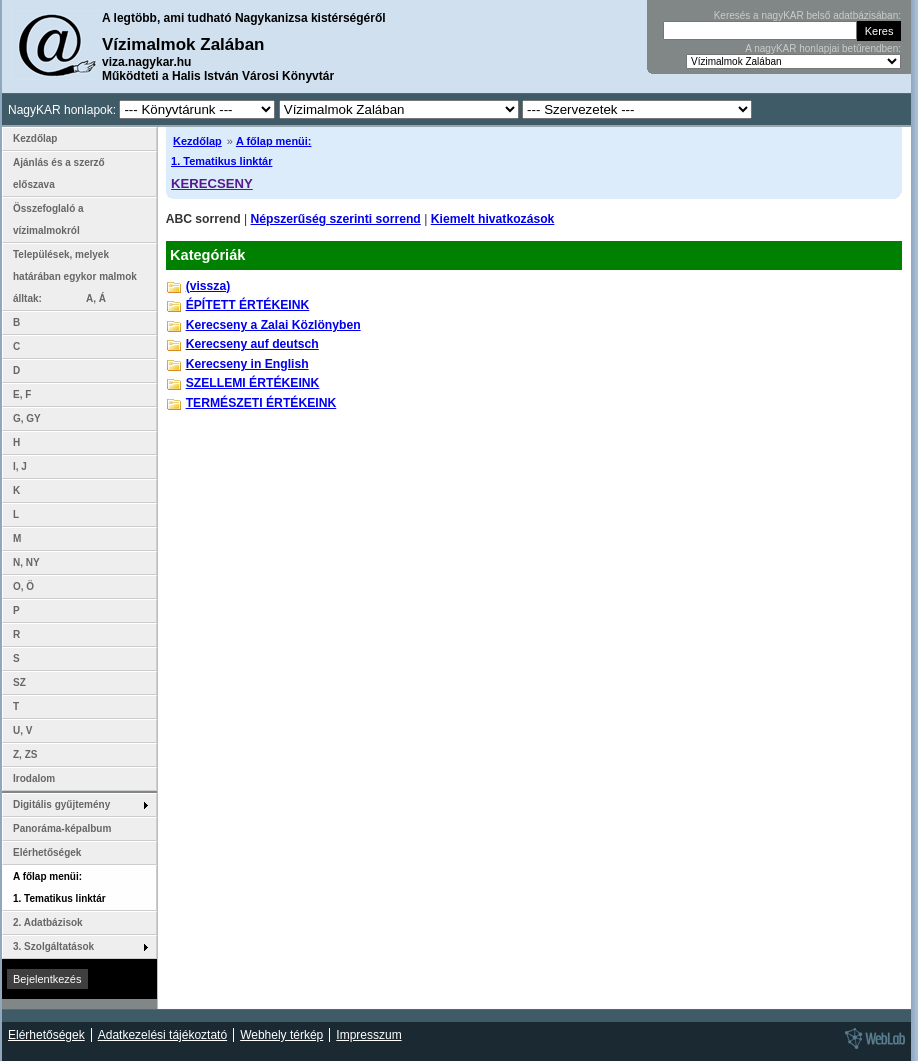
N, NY (26, 562)
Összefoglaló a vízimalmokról (48, 219)
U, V (22, 730)
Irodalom (34, 778)
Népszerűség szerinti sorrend (336, 219)
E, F (22, 394)
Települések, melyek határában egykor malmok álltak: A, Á (75, 276)
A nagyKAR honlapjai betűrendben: (823, 48)
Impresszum (368, 1035)
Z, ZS (25, 754)
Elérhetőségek (47, 852)
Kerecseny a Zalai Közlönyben (273, 325)
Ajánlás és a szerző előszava (59, 173)
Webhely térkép (281, 1035)
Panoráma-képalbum (62, 828)
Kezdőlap (197, 141)
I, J (20, 466)
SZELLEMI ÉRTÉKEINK (253, 383)
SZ (19, 682)
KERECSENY (212, 183)
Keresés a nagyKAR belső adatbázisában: (807, 15)
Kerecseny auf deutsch (252, 344)
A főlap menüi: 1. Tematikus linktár (59, 887)
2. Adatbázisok (48, 922)
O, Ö (23, 586)
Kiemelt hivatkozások (493, 219)
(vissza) (208, 286)
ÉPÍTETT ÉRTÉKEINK (248, 305)
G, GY (27, 418)
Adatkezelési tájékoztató (162, 1035)
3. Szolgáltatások (53, 946)
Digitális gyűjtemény (61, 804)
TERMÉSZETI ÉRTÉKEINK (261, 403)
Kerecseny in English (247, 364)
